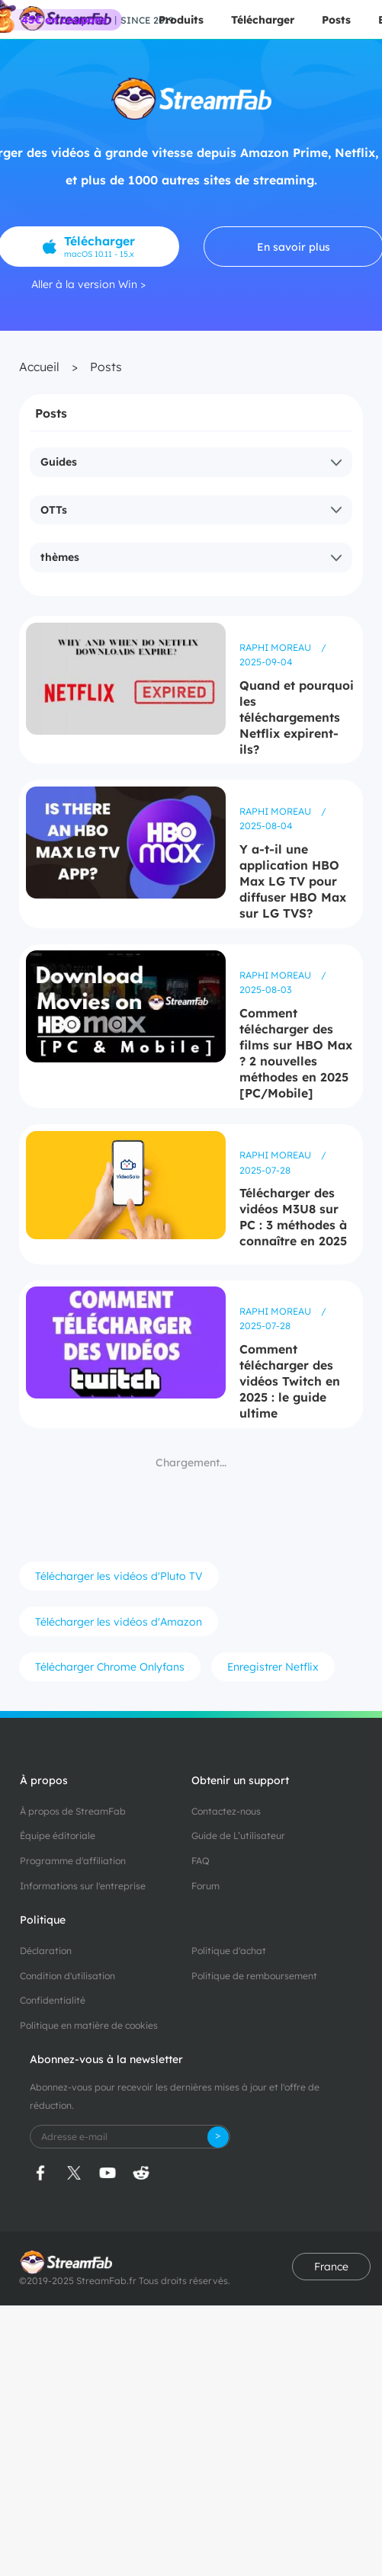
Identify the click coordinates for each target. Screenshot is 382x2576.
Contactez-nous (226, 1811)
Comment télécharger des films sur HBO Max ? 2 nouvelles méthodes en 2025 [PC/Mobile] (295, 1053)
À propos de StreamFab (73, 1811)
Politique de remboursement (254, 1976)
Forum (205, 1886)
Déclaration (46, 1950)
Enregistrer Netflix (273, 1667)
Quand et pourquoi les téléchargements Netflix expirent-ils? (296, 717)
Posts (336, 20)
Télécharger (262, 20)
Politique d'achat (228, 1950)
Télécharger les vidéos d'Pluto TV (119, 1576)
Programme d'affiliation (73, 1860)
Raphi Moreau (276, 647)
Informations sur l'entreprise (83, 1886)
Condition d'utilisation (67, 1976)
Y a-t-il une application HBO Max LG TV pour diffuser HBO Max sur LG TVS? (292, 881)
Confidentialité (52, 2000)
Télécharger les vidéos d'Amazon (118, 1622)
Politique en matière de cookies (89, 2025)
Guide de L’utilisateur (238, 1835)
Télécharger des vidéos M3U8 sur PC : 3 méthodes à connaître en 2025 (293, 1216)
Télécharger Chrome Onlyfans (110, 1667)
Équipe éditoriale (57, 1835)
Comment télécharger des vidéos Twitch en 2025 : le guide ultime (289, 1381)
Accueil (39, 366)
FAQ (200, 1860)
